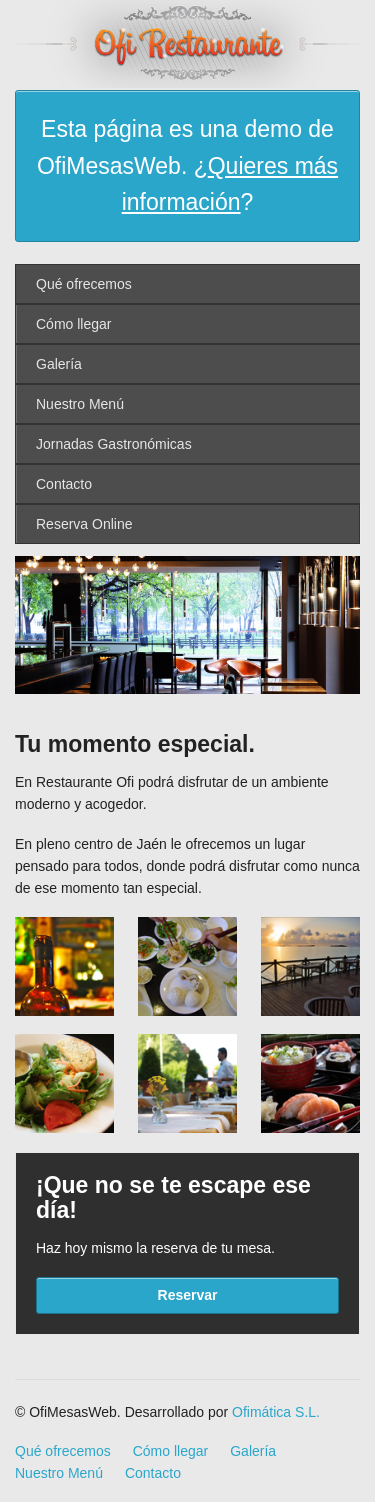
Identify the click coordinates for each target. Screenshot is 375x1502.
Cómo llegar (73, 324)
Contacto (64, 484)
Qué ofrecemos (84, 284)
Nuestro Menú (80, 404)
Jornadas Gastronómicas (114, 444)
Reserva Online (84, 524)
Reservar (188, 1295)
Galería (59, 364)
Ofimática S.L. (276, 1412)
